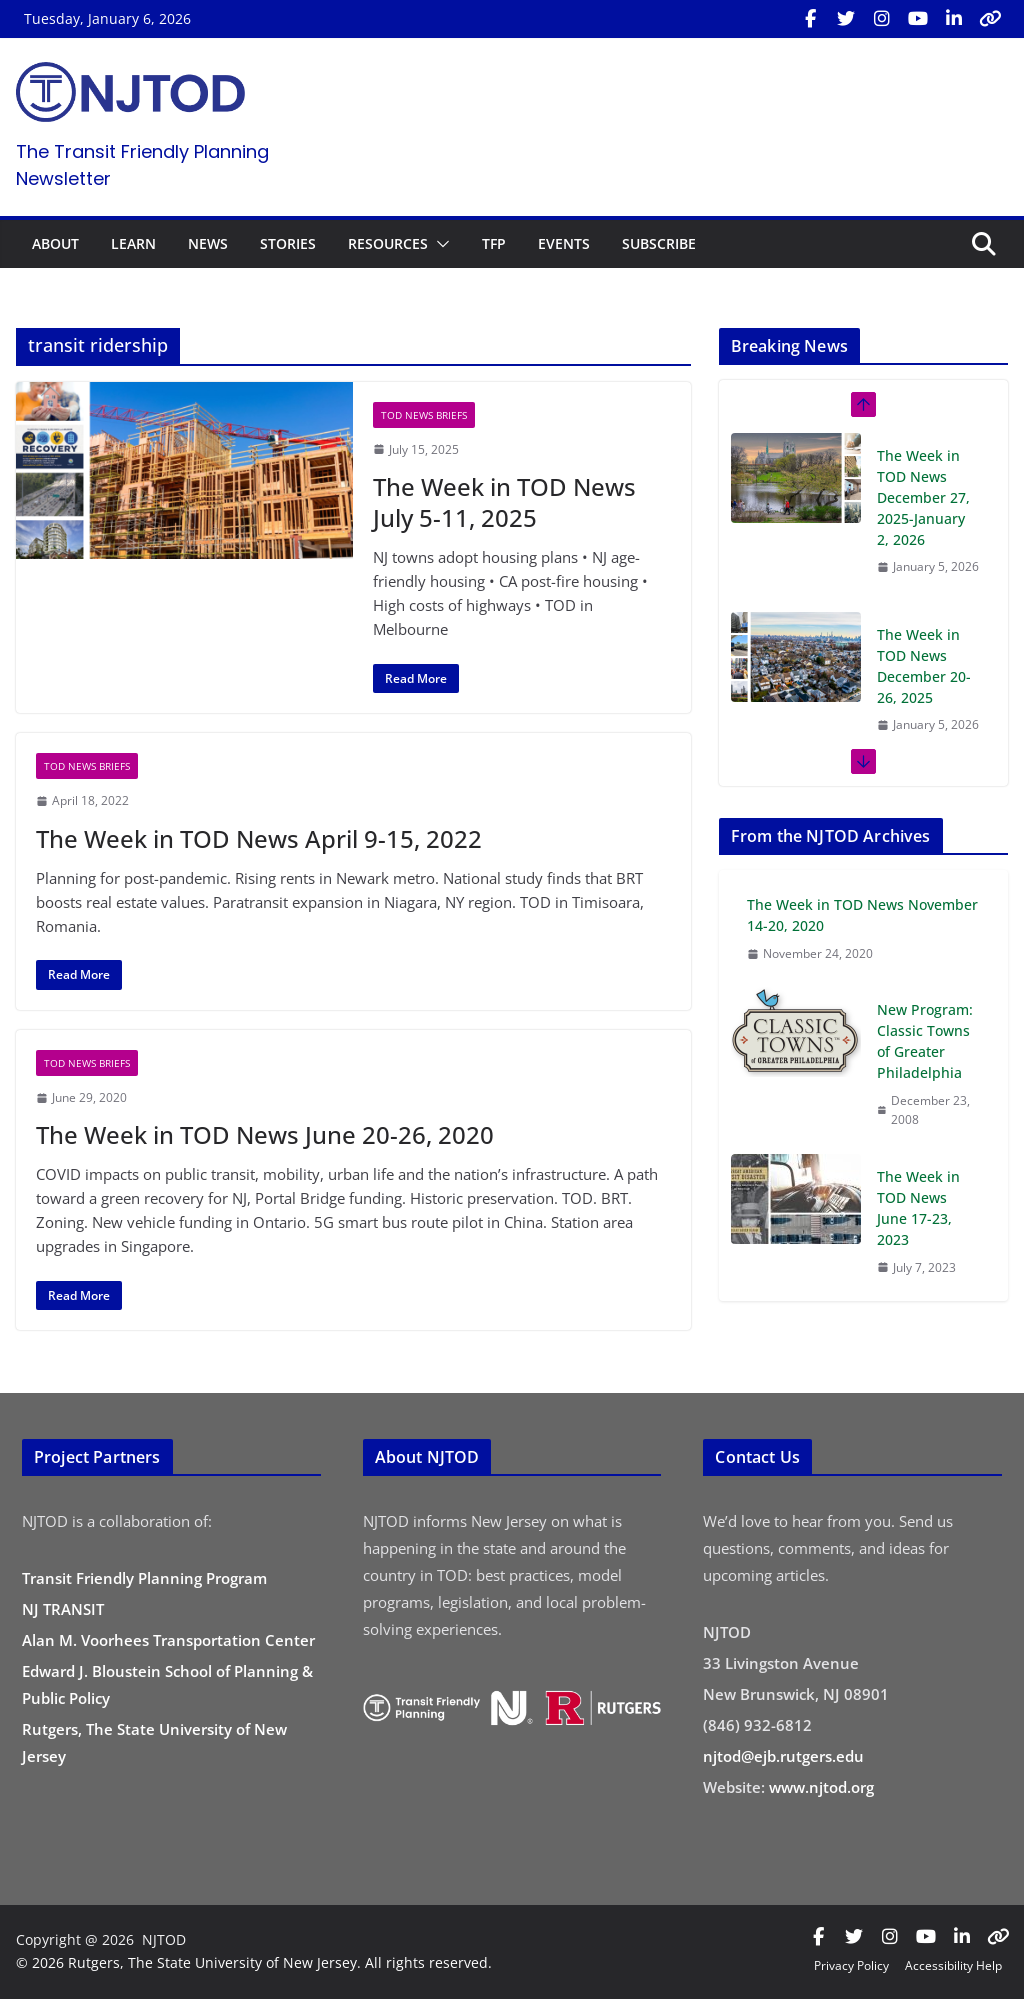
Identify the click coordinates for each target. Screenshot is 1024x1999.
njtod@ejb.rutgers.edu (783, 1756)
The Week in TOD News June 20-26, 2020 (265, 1134)
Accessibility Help (953, 1965)
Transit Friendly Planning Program (144, 1578)
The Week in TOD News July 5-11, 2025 (504, 502)
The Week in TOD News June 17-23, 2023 (918, 1208)
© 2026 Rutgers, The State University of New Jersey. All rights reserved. (254, 1962)
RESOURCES (388, 243)
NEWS (208, 243)
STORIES (288, 243)
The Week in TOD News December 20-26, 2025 (924, 666)
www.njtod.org (821, 1787)
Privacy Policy (851, 1965)
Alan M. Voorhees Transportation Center (168, 1640)
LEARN (133, 243)
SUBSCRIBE (659, 243)
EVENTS (564, 243)
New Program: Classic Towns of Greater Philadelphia (925, 1041)
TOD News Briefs (424, 415)
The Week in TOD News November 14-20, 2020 (862, 915)
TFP (494, 243)
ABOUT (55, 243)
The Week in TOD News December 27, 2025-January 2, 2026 (923, 497)
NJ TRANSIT (63, 1609)
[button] (439, 244)
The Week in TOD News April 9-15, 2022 (259, 838)
